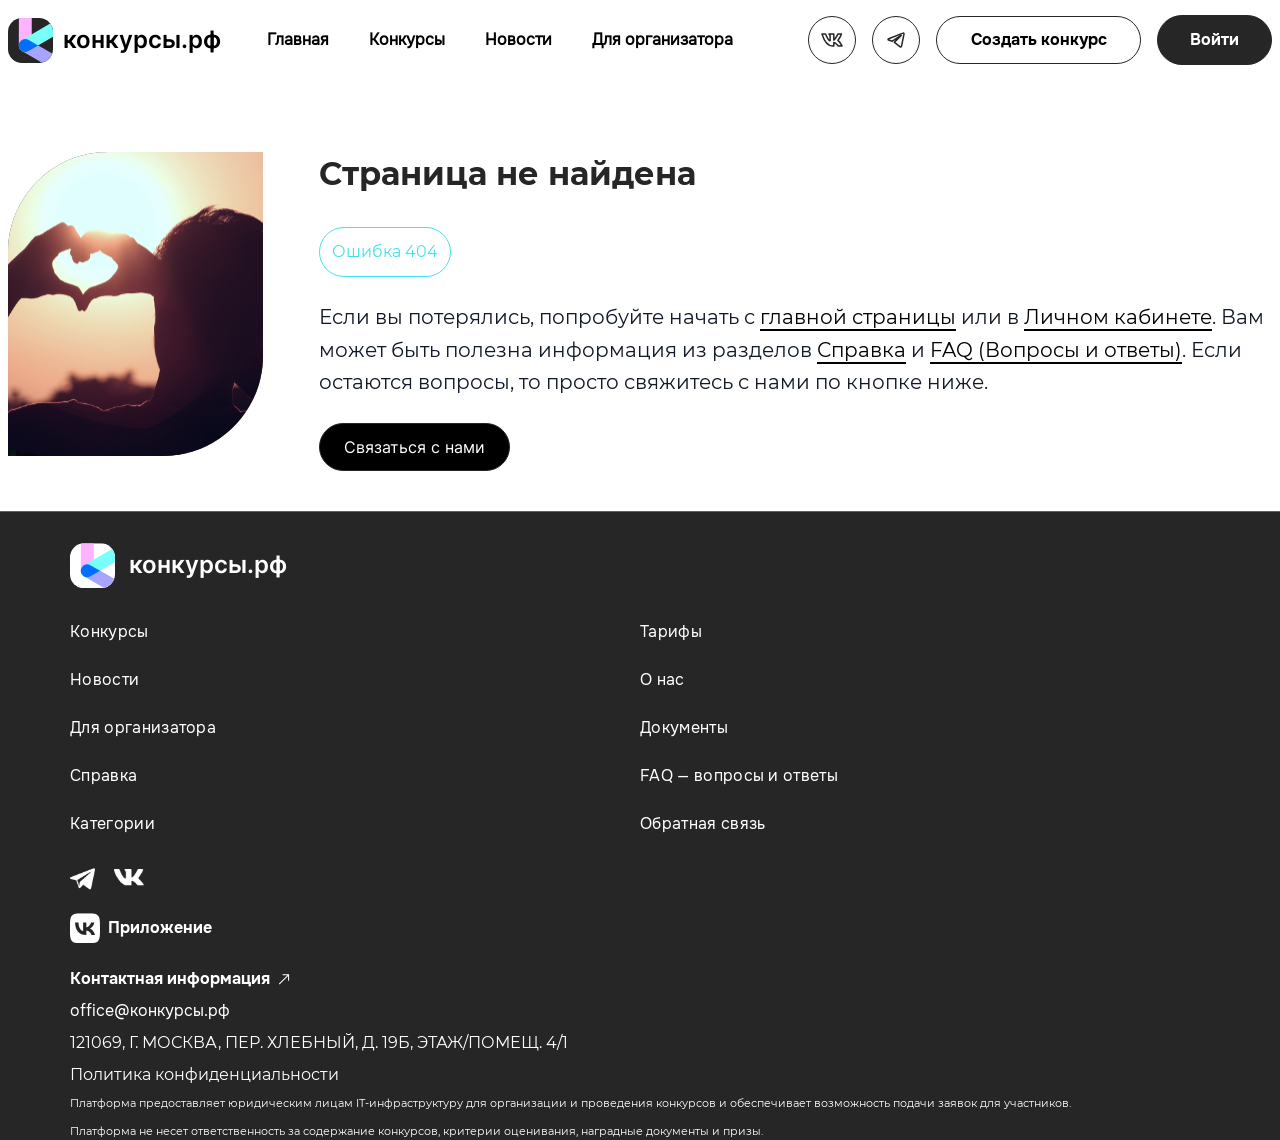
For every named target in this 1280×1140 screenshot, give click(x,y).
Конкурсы (407, 39)
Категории (112, 823)
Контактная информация (180, 979)
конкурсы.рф (142, 39)
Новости (518, 39)
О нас (662, 679)
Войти (1214, 39)
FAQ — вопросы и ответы (739, 775)
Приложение (141, 928)
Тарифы (671, 631)
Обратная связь (702, 823)
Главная (298, 39)
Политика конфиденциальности (204, 1074)
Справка (861, 350)
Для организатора (662, 39)
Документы (684, 727)
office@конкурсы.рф (150, 1010)
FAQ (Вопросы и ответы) (1056, 350)
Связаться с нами (414, 447)
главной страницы (858, 317)
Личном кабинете (1118, 317)
